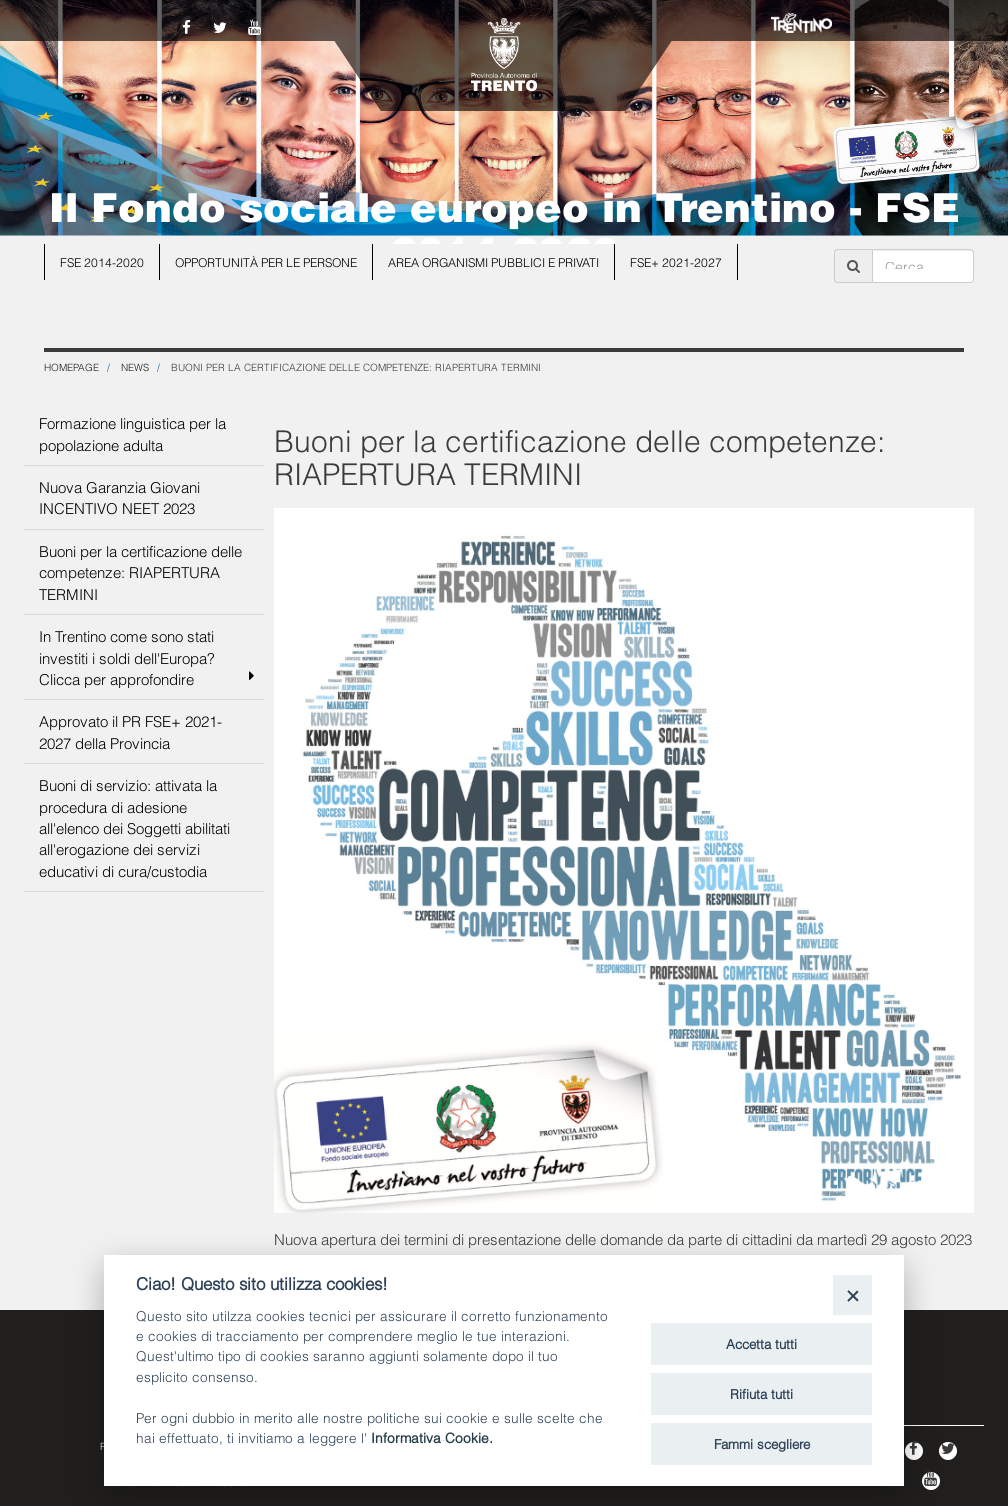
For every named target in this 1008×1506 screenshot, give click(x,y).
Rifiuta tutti (761, 1393)
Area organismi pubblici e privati (493, 261)
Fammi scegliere (762, 1443)
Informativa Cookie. (432, 1436)
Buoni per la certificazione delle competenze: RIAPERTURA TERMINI (140, 571)
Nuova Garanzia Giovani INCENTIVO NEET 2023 (119, 496)
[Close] (852, 1294)
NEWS (135, 366)
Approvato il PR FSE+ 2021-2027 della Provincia (130, 730)
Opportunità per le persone (266, 261)
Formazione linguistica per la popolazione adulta (132, 432)
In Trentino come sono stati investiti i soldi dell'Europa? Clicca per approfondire (146, 657)
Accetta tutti (761, 1343)
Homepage (71, 366)
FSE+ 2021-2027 (676, 261)
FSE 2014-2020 (102, 261)
